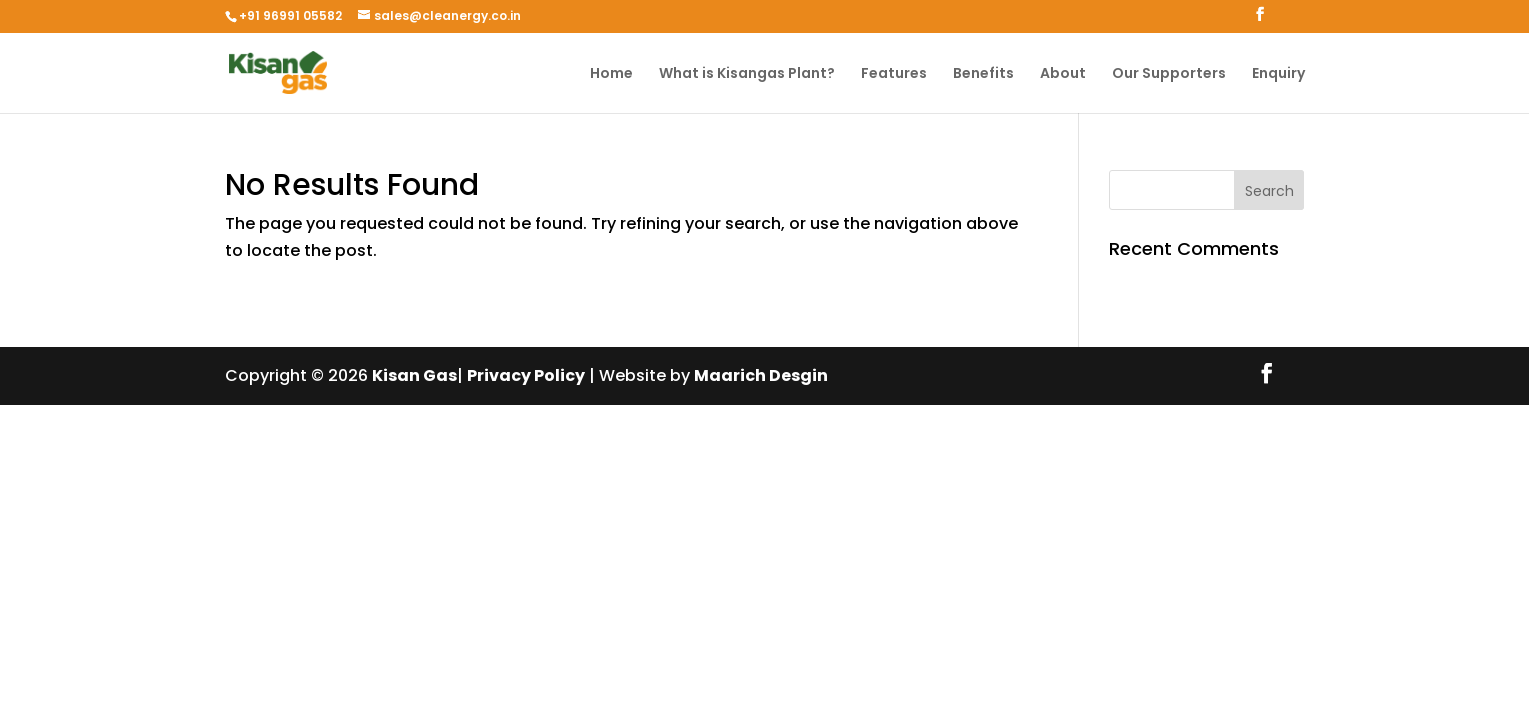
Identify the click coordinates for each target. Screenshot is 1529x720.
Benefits (983, 74)
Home (611, 74)
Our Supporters (1169, 74)
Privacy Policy (526, 375)
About (1063, 74)
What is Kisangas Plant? (747, 74)
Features (894, 74)
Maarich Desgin (761, 375)
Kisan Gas (414, 375)
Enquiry (1278, 74)
